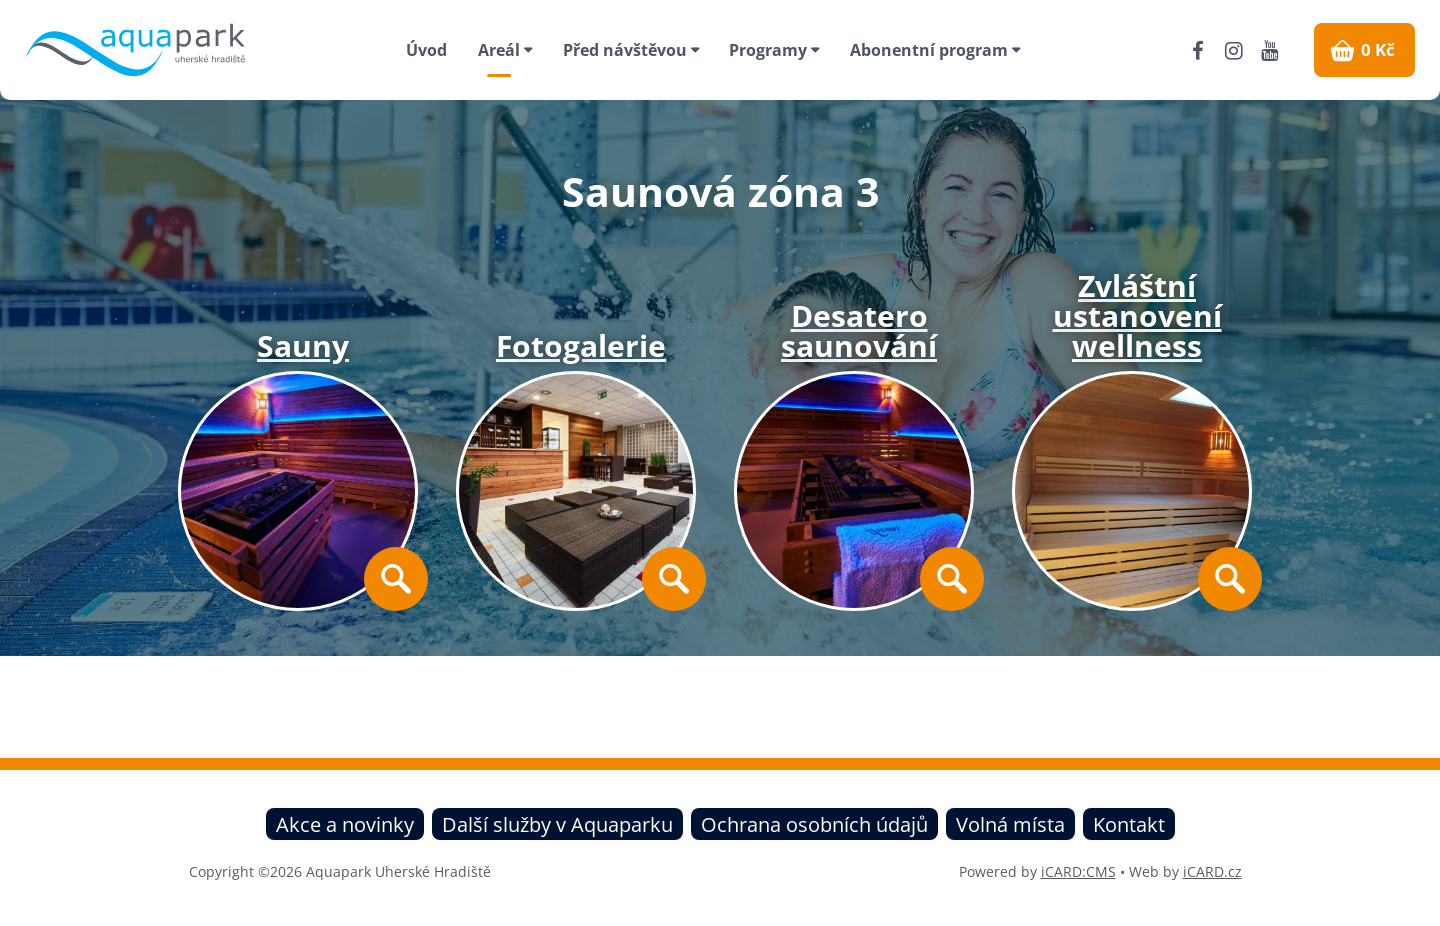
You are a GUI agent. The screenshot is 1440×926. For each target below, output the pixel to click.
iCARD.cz (1212, 871)
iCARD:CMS (1078, 871)
